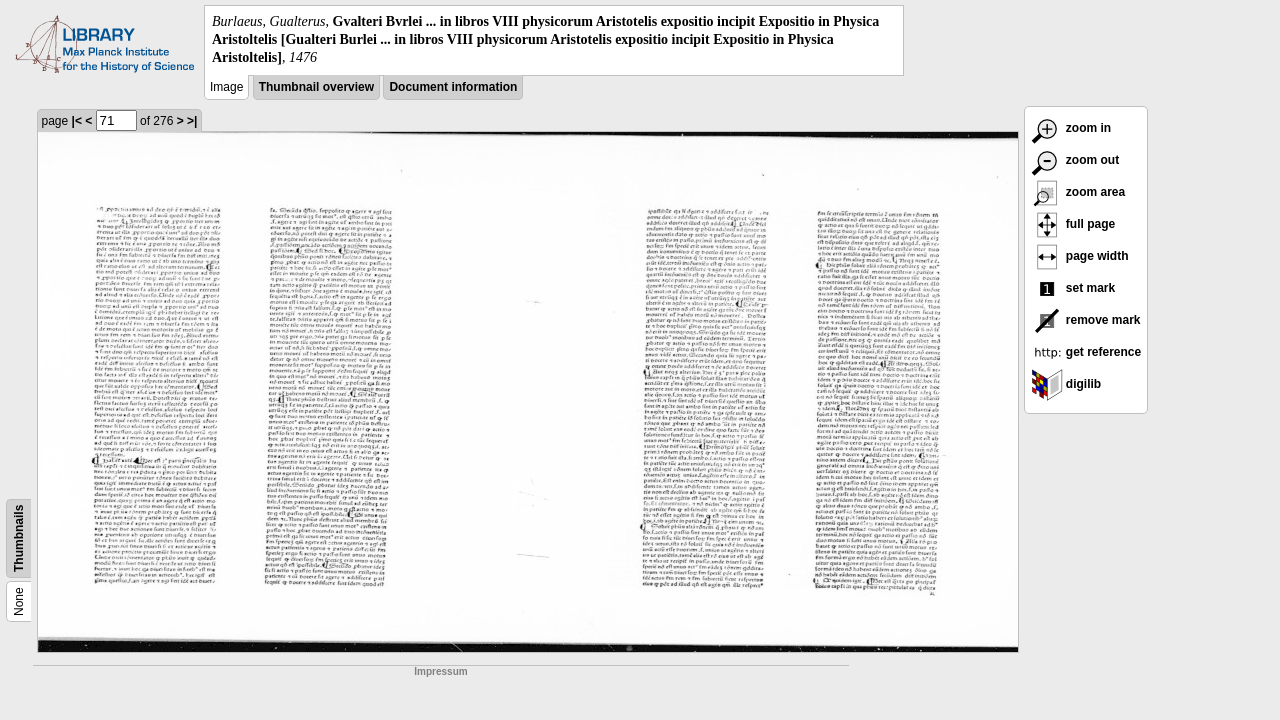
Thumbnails (19, 537)
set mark (1073, 288)
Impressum (440, 671)
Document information (453, 87)
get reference (1086, 352)
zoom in (1071, 128)
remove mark (1086, 320)
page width (1080, 256)
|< (77, 121)
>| (192, 121)
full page (1073, 224)
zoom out (1075, 160)
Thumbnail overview (316, 87)
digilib (1066, 384)
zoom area (1078, 192)
